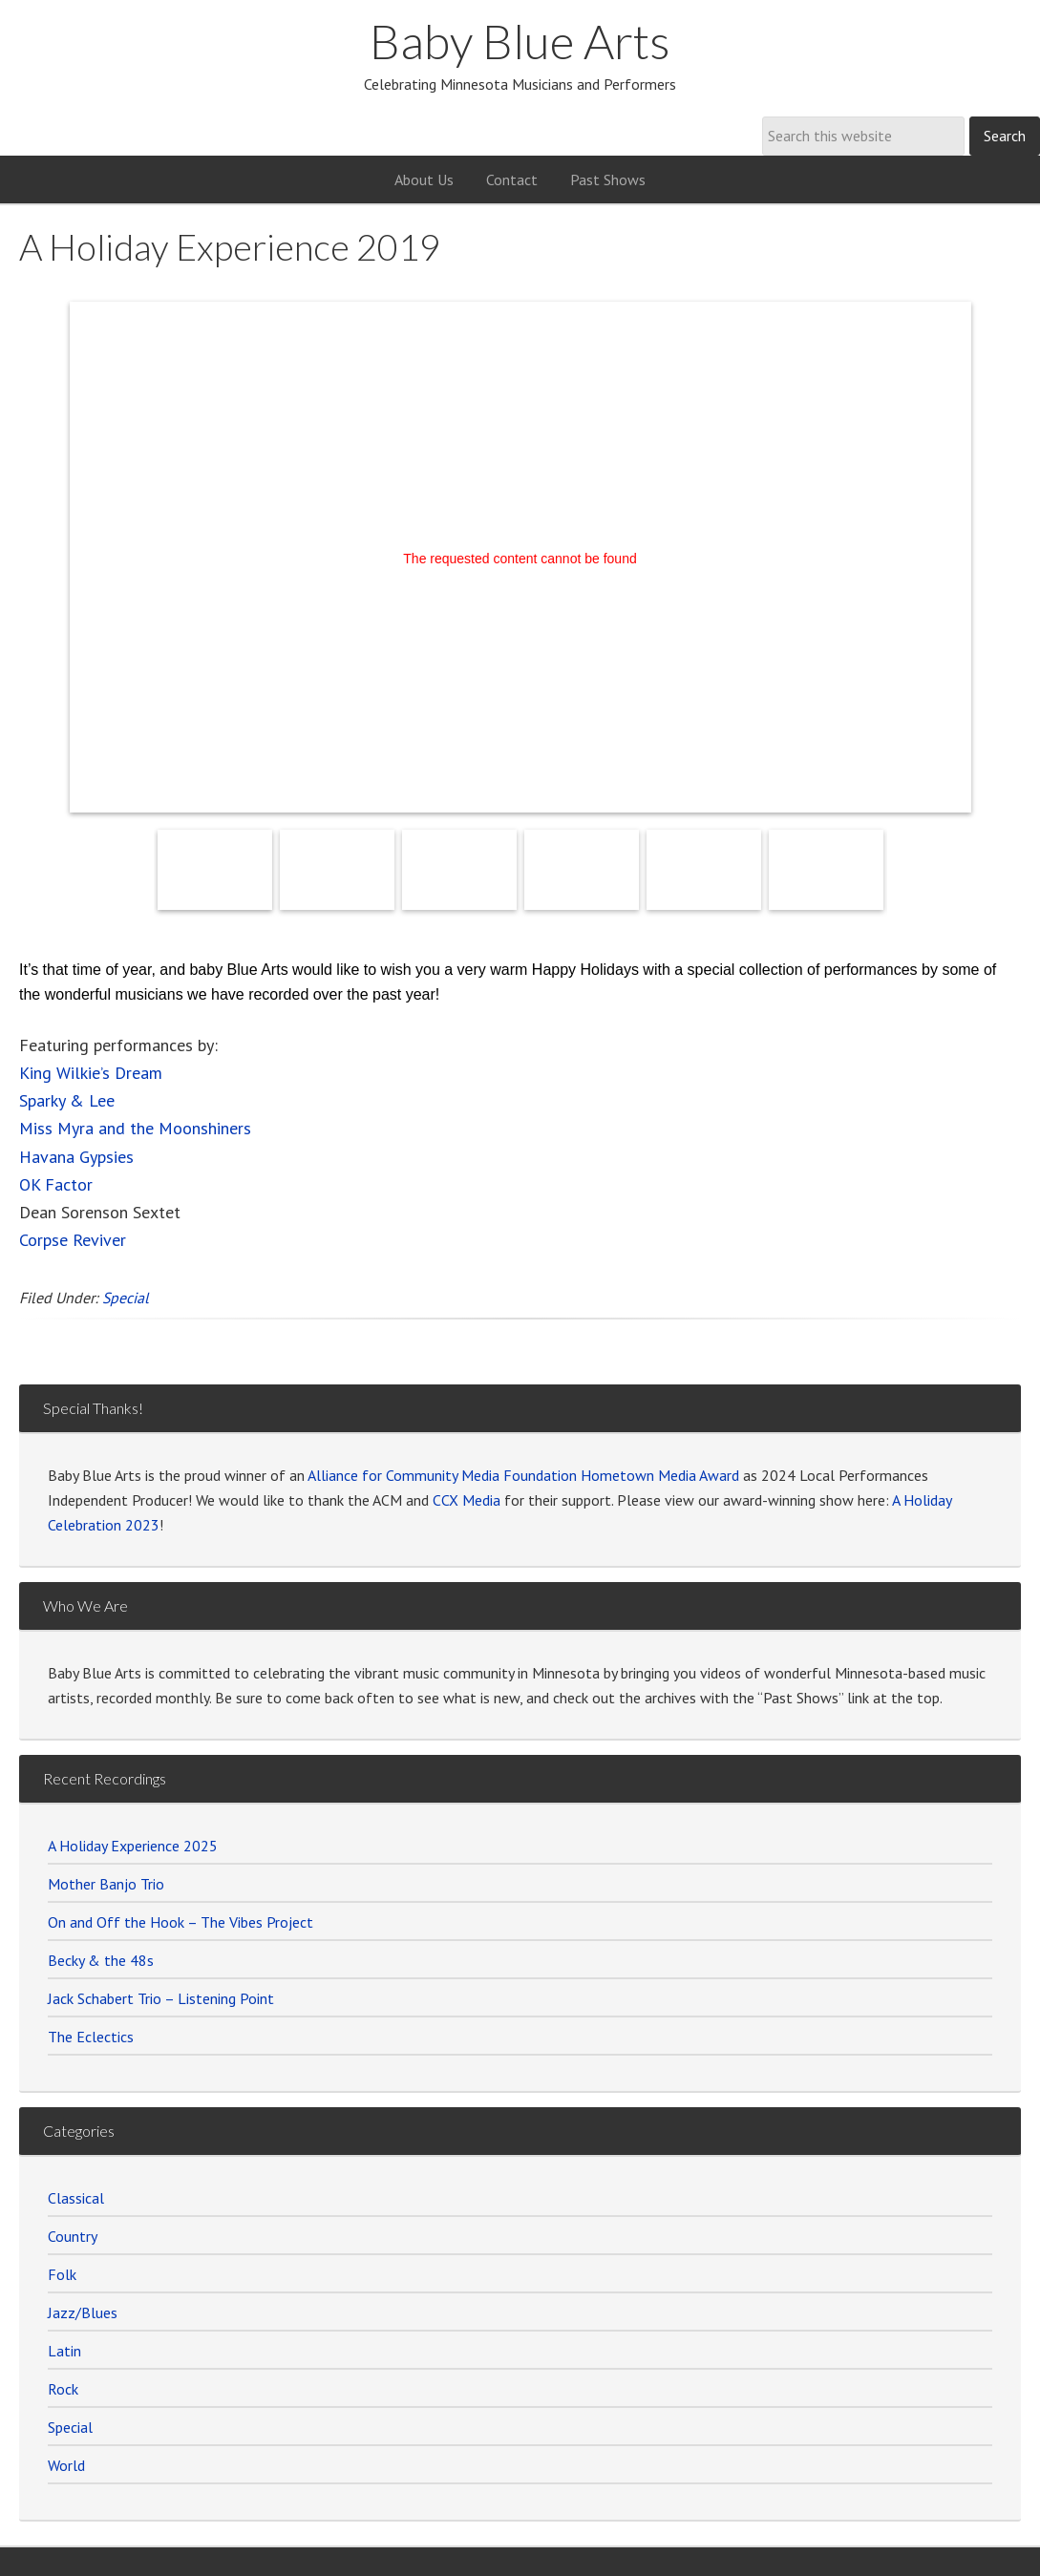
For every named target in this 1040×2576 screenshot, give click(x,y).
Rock (63, 2388)
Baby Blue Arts (520, 41)
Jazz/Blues (82, 2312)
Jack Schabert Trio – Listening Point (161, 1998)
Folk (62, 2274)
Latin (64, 2350)
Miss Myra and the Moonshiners (135, 1128)
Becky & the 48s (101, 1960)
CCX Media (466, 1500)
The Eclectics (91, 2036)
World (66, 2465)
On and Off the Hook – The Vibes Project (180, 1922)
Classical (76, 2197)
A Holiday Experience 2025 (133, 1845)
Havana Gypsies (76, 1157)
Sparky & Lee (67, 1100)
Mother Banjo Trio (106, 1883)
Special (125, 1297)
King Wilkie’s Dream (90, 1073)
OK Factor (56, 1184)
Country (72, 2236)
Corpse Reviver (72, 1240)
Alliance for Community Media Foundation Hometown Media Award (523, 1475)
